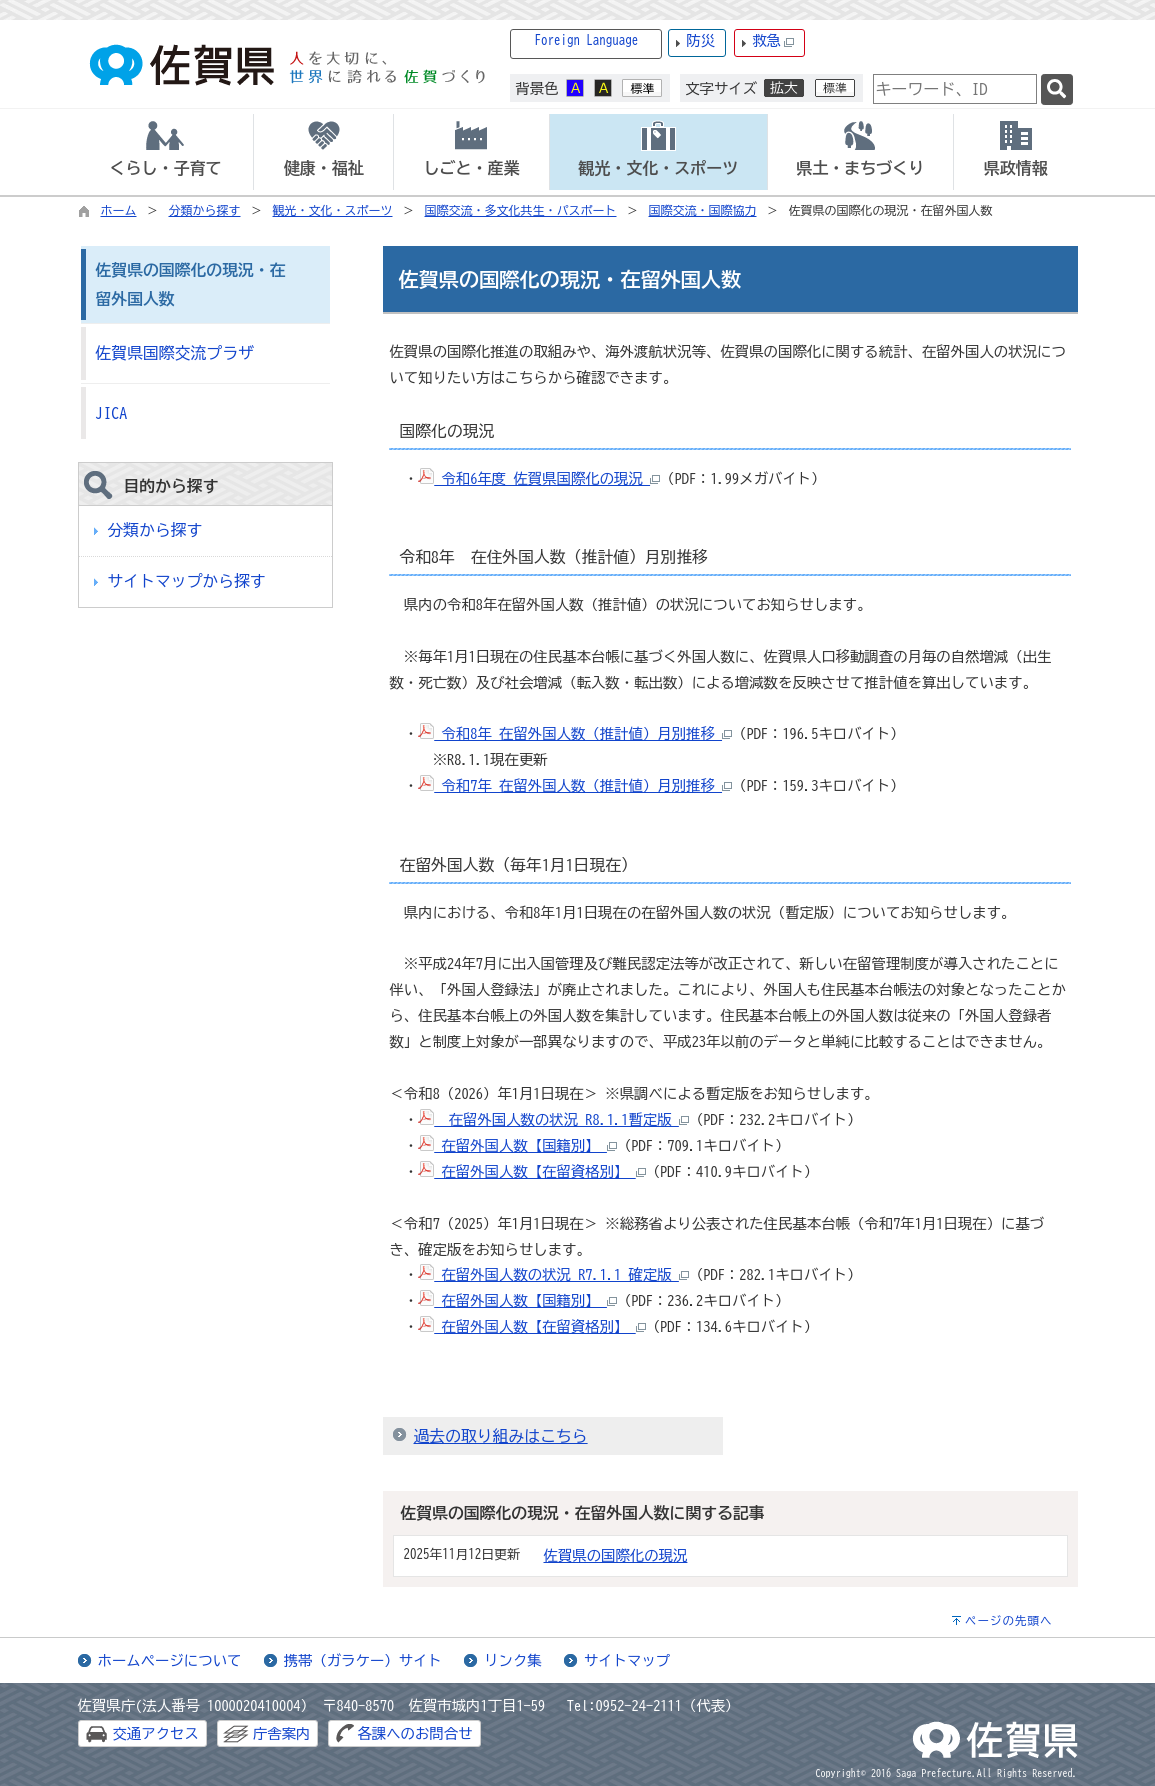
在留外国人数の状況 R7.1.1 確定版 (553, 1274)
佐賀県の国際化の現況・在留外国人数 (191, 284)
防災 (700, 40)
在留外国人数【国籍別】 (517, 1145)
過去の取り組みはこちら (501, 1436)
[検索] (1057, 89)
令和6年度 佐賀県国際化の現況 (539, 478)
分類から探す (205, 210)
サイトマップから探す (187, 581)
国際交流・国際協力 (703, 210)
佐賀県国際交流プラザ (175, 353)
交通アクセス (156, 1733)
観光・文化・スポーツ (333, 210)
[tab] (166, 152)
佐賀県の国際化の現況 (616, 1555)
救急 (773, 41)
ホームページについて (170, 1660)
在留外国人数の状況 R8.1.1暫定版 (553, 1119)
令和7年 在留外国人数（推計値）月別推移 (575, 785)
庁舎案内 (282, 1733)
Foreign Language (587, 40)
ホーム (119, 210)
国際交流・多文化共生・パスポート (521, 210)
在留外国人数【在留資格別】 (531, 1171)
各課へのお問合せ (414, 1733)
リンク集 (513, 1660)
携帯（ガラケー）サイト (363, 1660)
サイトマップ (627, 1660)
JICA (112, 413)
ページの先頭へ (1009, 1620)
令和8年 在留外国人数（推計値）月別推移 (575, 733)
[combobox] (955, 89)
